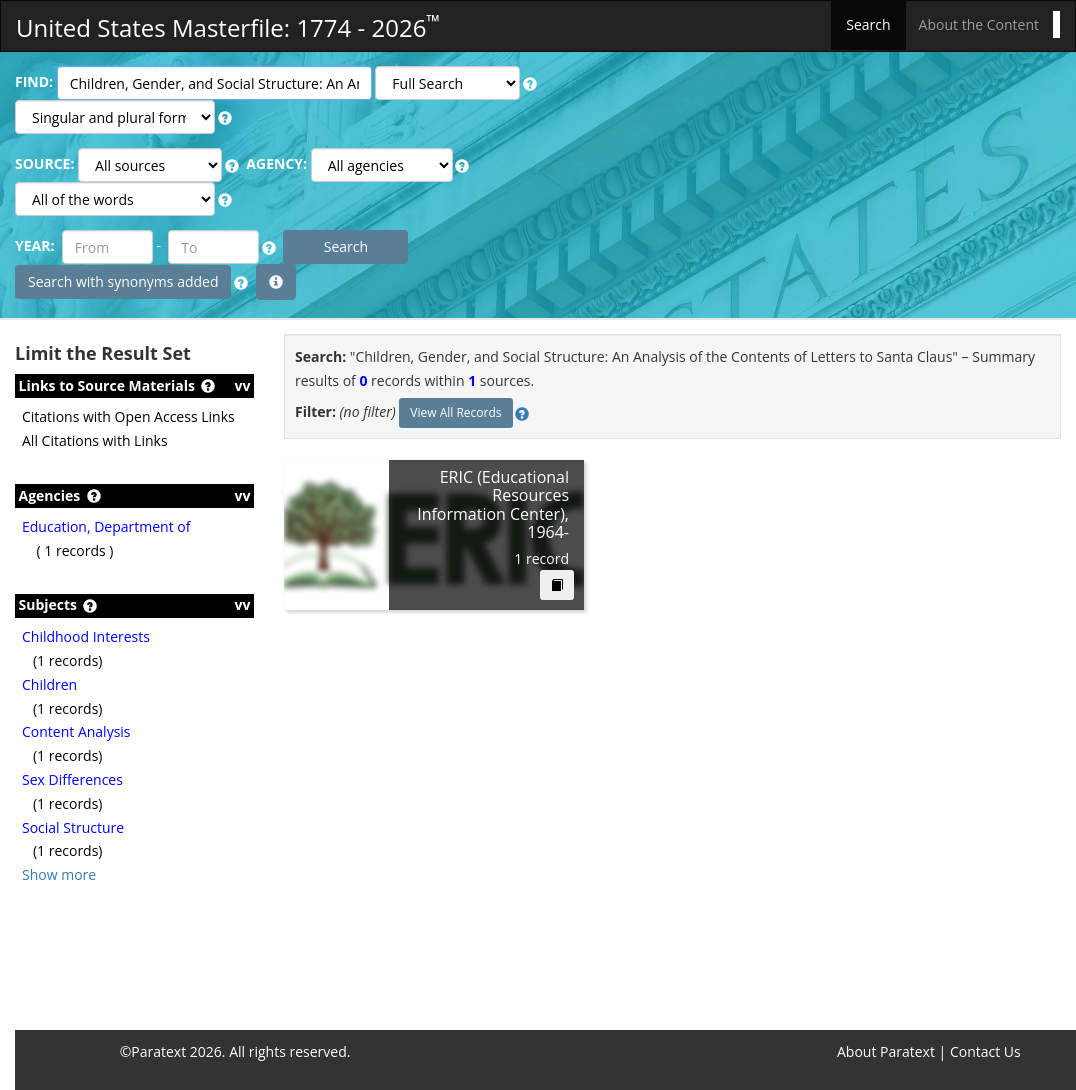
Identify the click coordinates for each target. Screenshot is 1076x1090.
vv (243, 385)
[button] (530, 84)
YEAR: (34, 245)
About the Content (979, 24)
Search (868, 24)
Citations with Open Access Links (128, 416)
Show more (59, 874)
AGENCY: (276, 163)
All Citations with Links (95, 440)
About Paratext (886, 1051)
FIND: (34, 81)
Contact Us (985, 1051)
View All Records (455, 412)
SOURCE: (44, 163)
